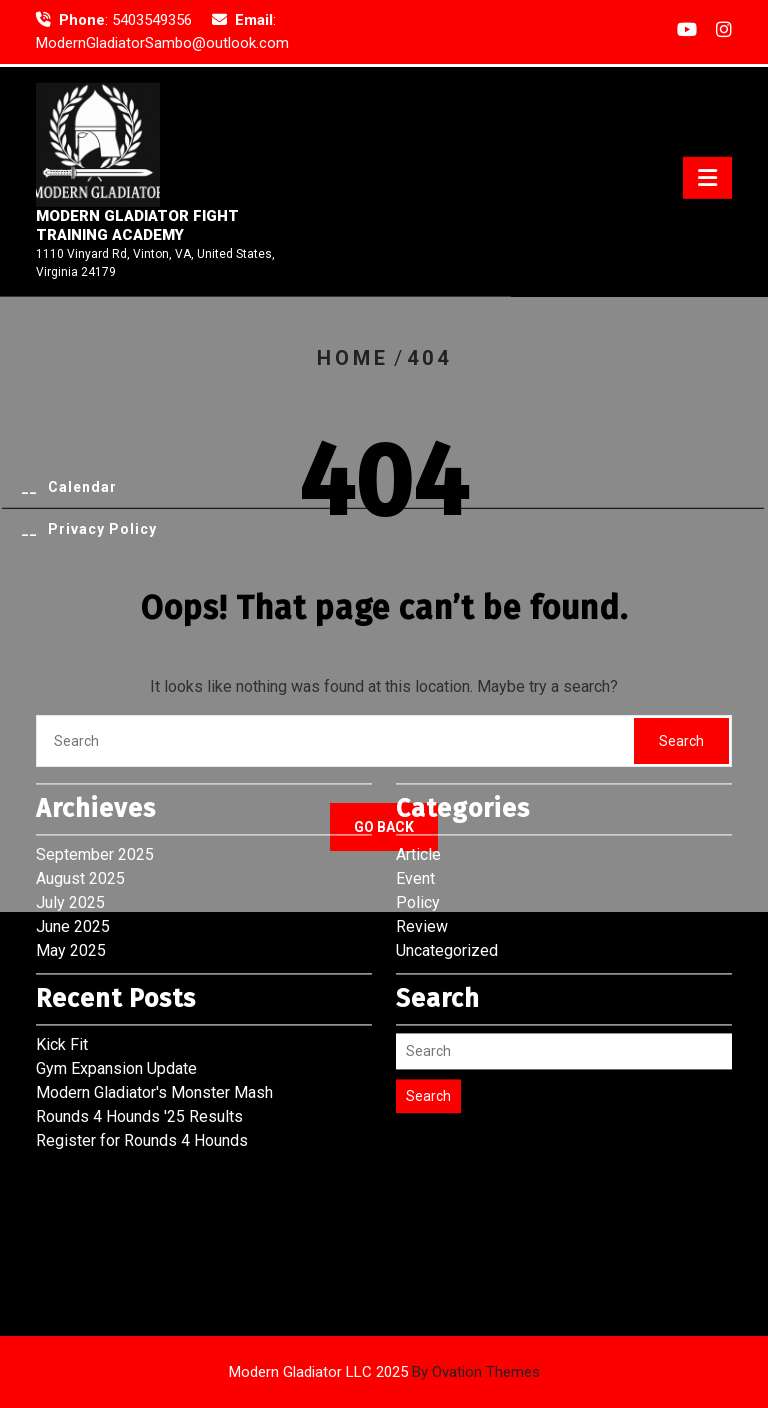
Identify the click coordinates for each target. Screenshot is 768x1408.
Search (428, 1021)
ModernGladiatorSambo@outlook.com (162, 42)
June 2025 (73, 851)
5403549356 (152, 19)
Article (418, 779)
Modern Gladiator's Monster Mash (154, 1017)
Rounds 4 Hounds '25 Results (139, 1041)
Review (422, 851)
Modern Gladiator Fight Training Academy (137, 230)
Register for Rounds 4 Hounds (142, 1065)
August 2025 (80, 803)
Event (415, 803)
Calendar (82, 492)
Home (353, 358)
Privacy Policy (102, 534)
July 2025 (70, 827)
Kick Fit (62, 969)
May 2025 (71, 875)
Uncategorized (447, 875)
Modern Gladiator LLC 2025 (384, 1372)
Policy (418, 827)
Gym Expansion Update (116, 993)
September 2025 (95, 779)
